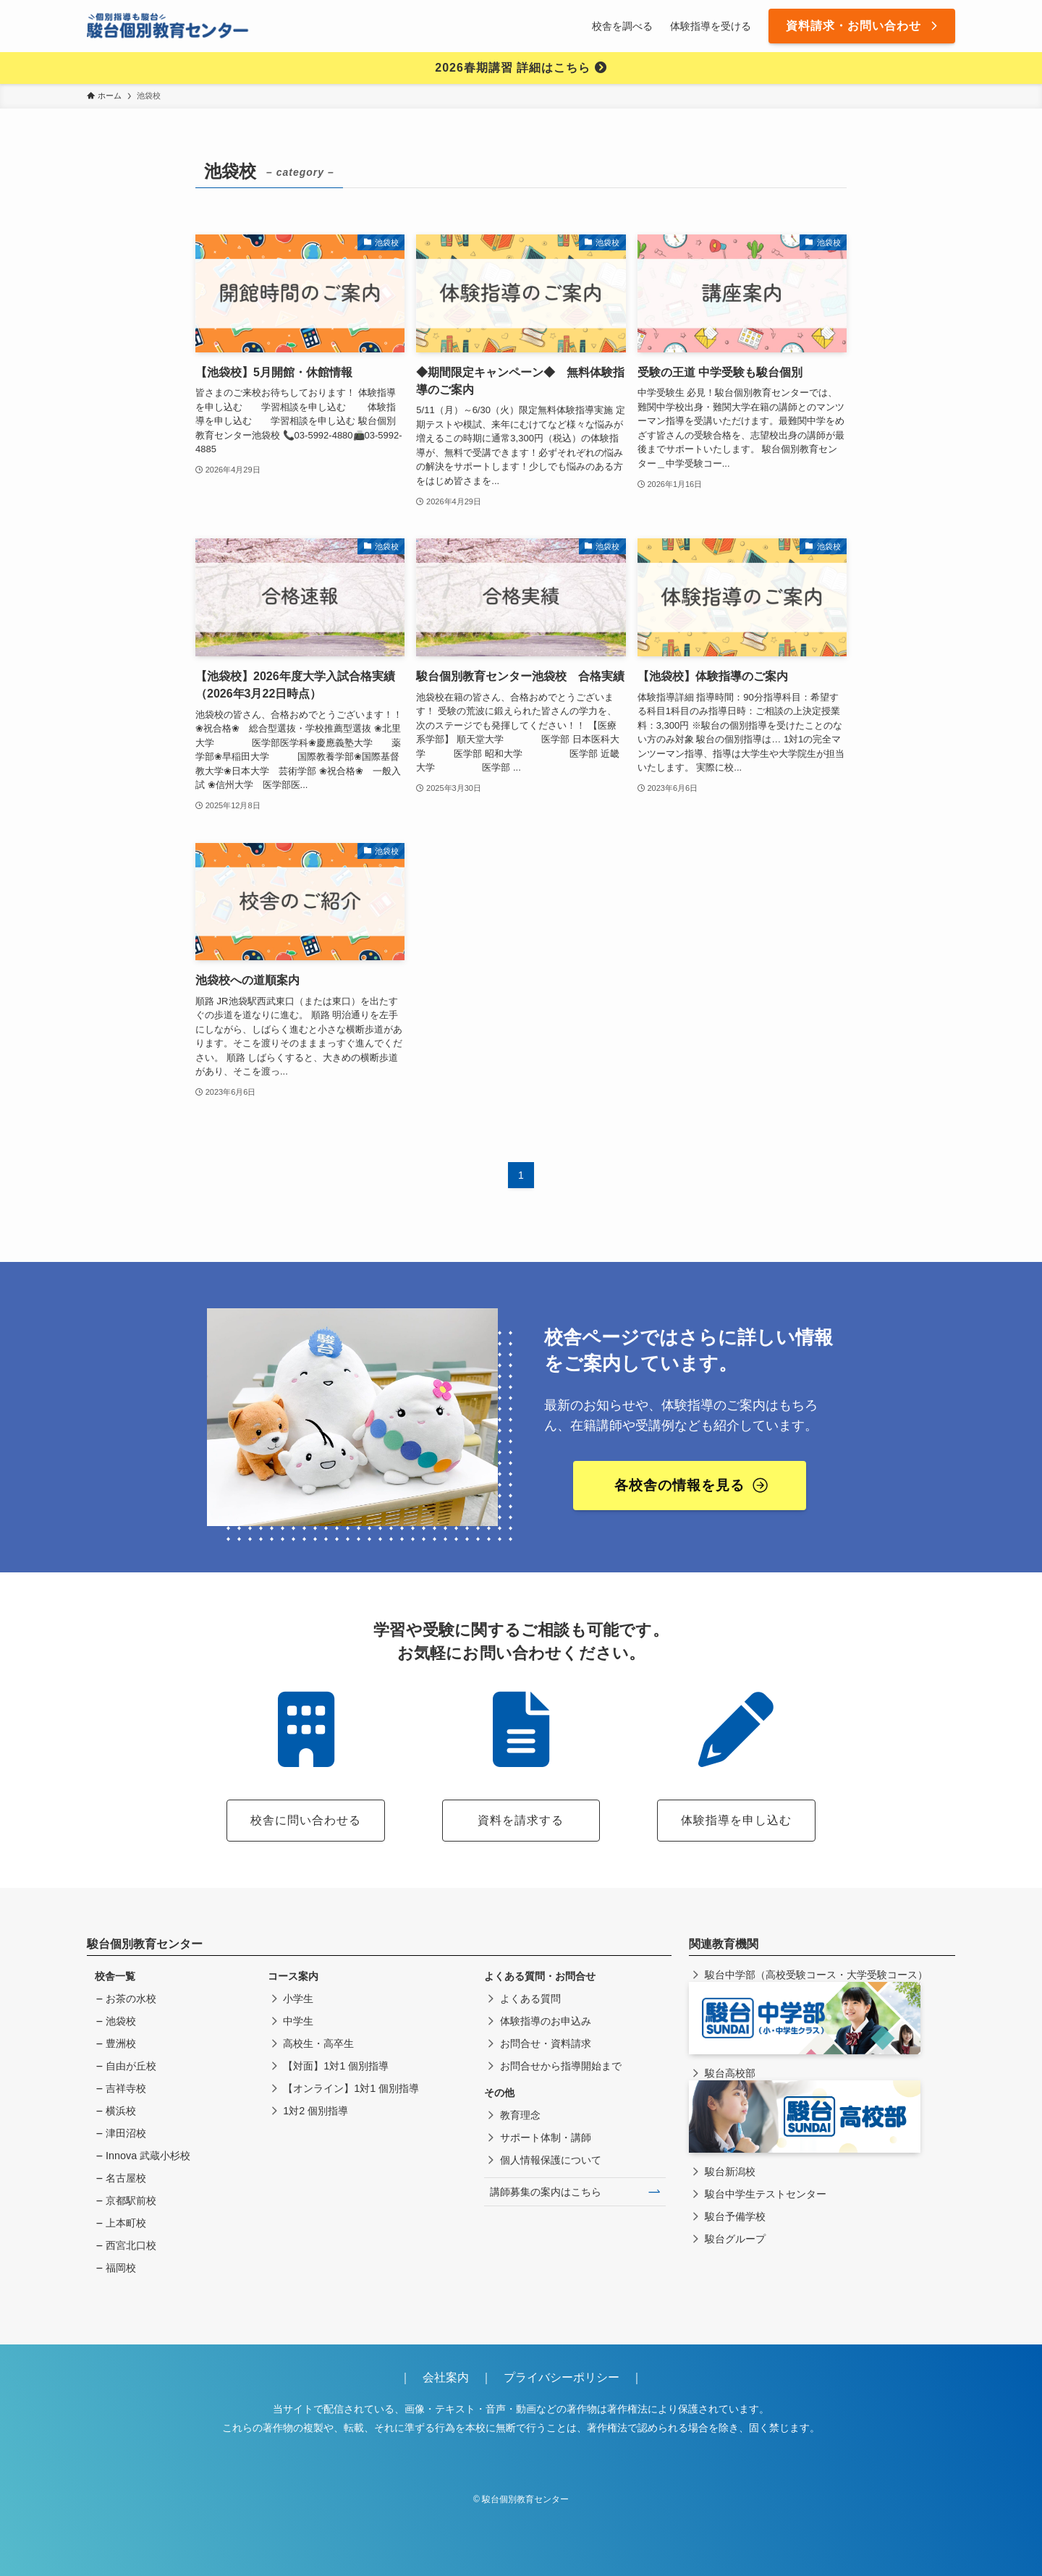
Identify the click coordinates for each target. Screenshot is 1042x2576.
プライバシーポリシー (561, 2377)
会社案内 (451, 2377)
